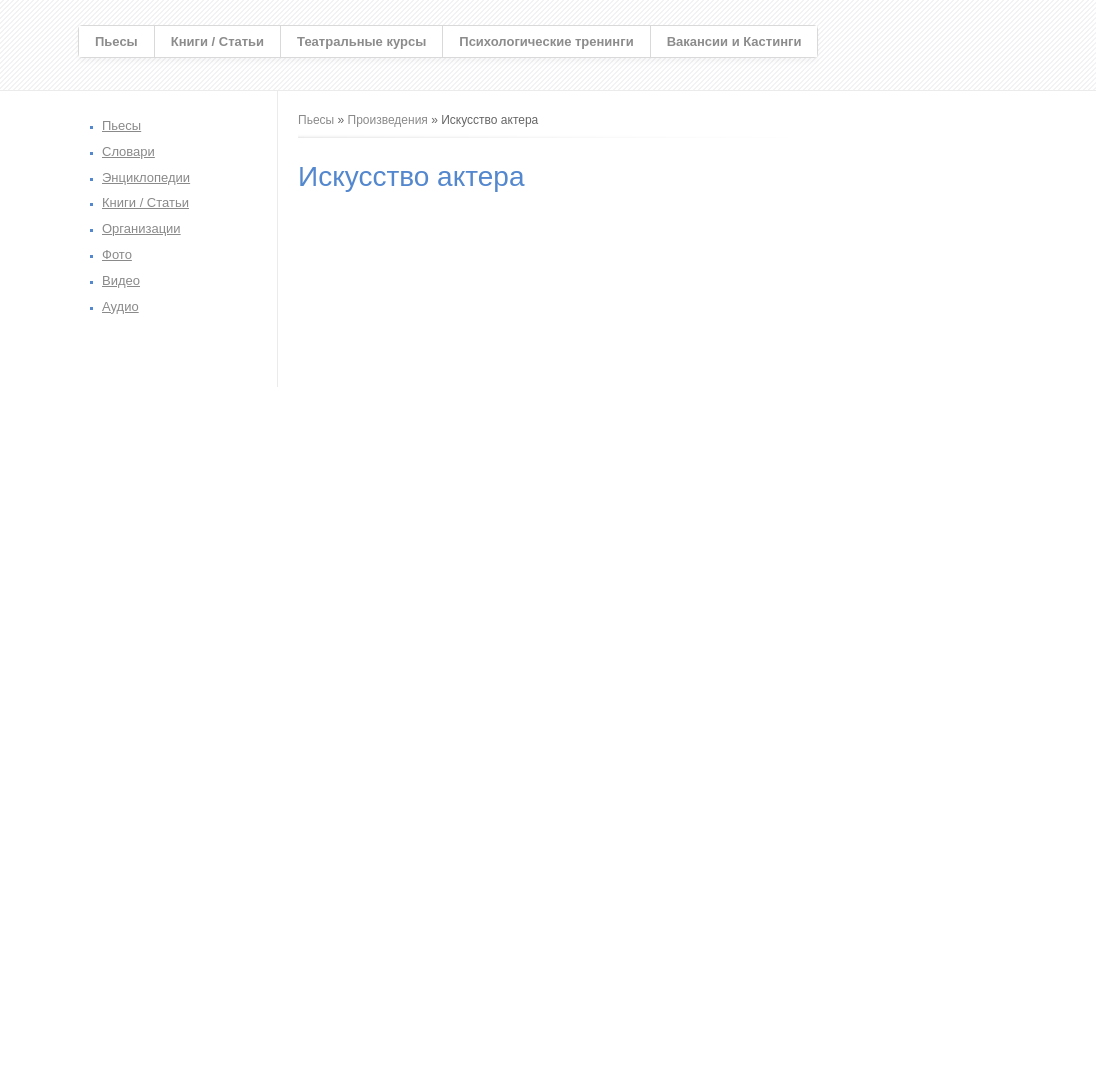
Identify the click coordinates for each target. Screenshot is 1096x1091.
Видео (121, 280)
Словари (128, 151)
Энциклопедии (146, 177)
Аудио (120, 306)
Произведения (388, 120)
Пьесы (116, 41)
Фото (117, 254)
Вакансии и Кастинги (734, 41)
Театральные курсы (361, 41)
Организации (141, 228)
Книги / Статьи (217, 41)
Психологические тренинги (546, 41)
